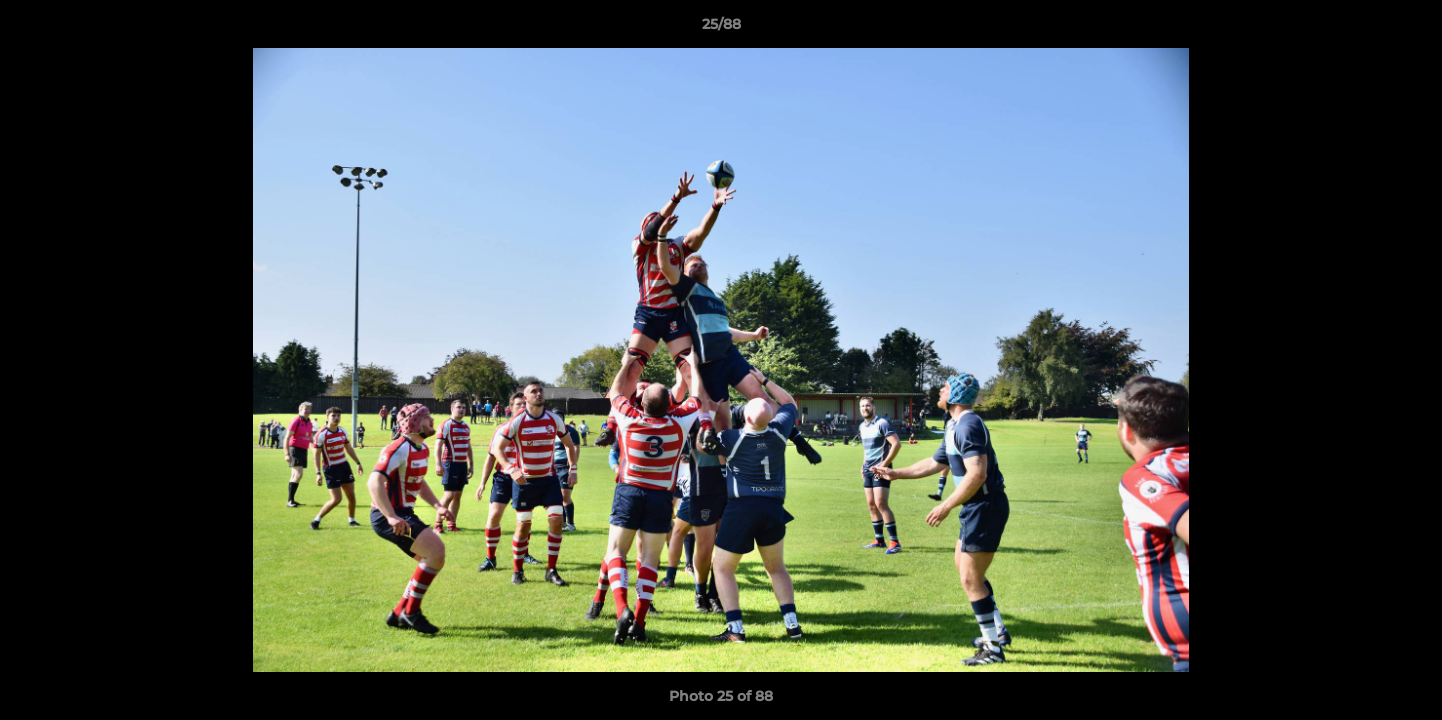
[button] (1406, 29)
